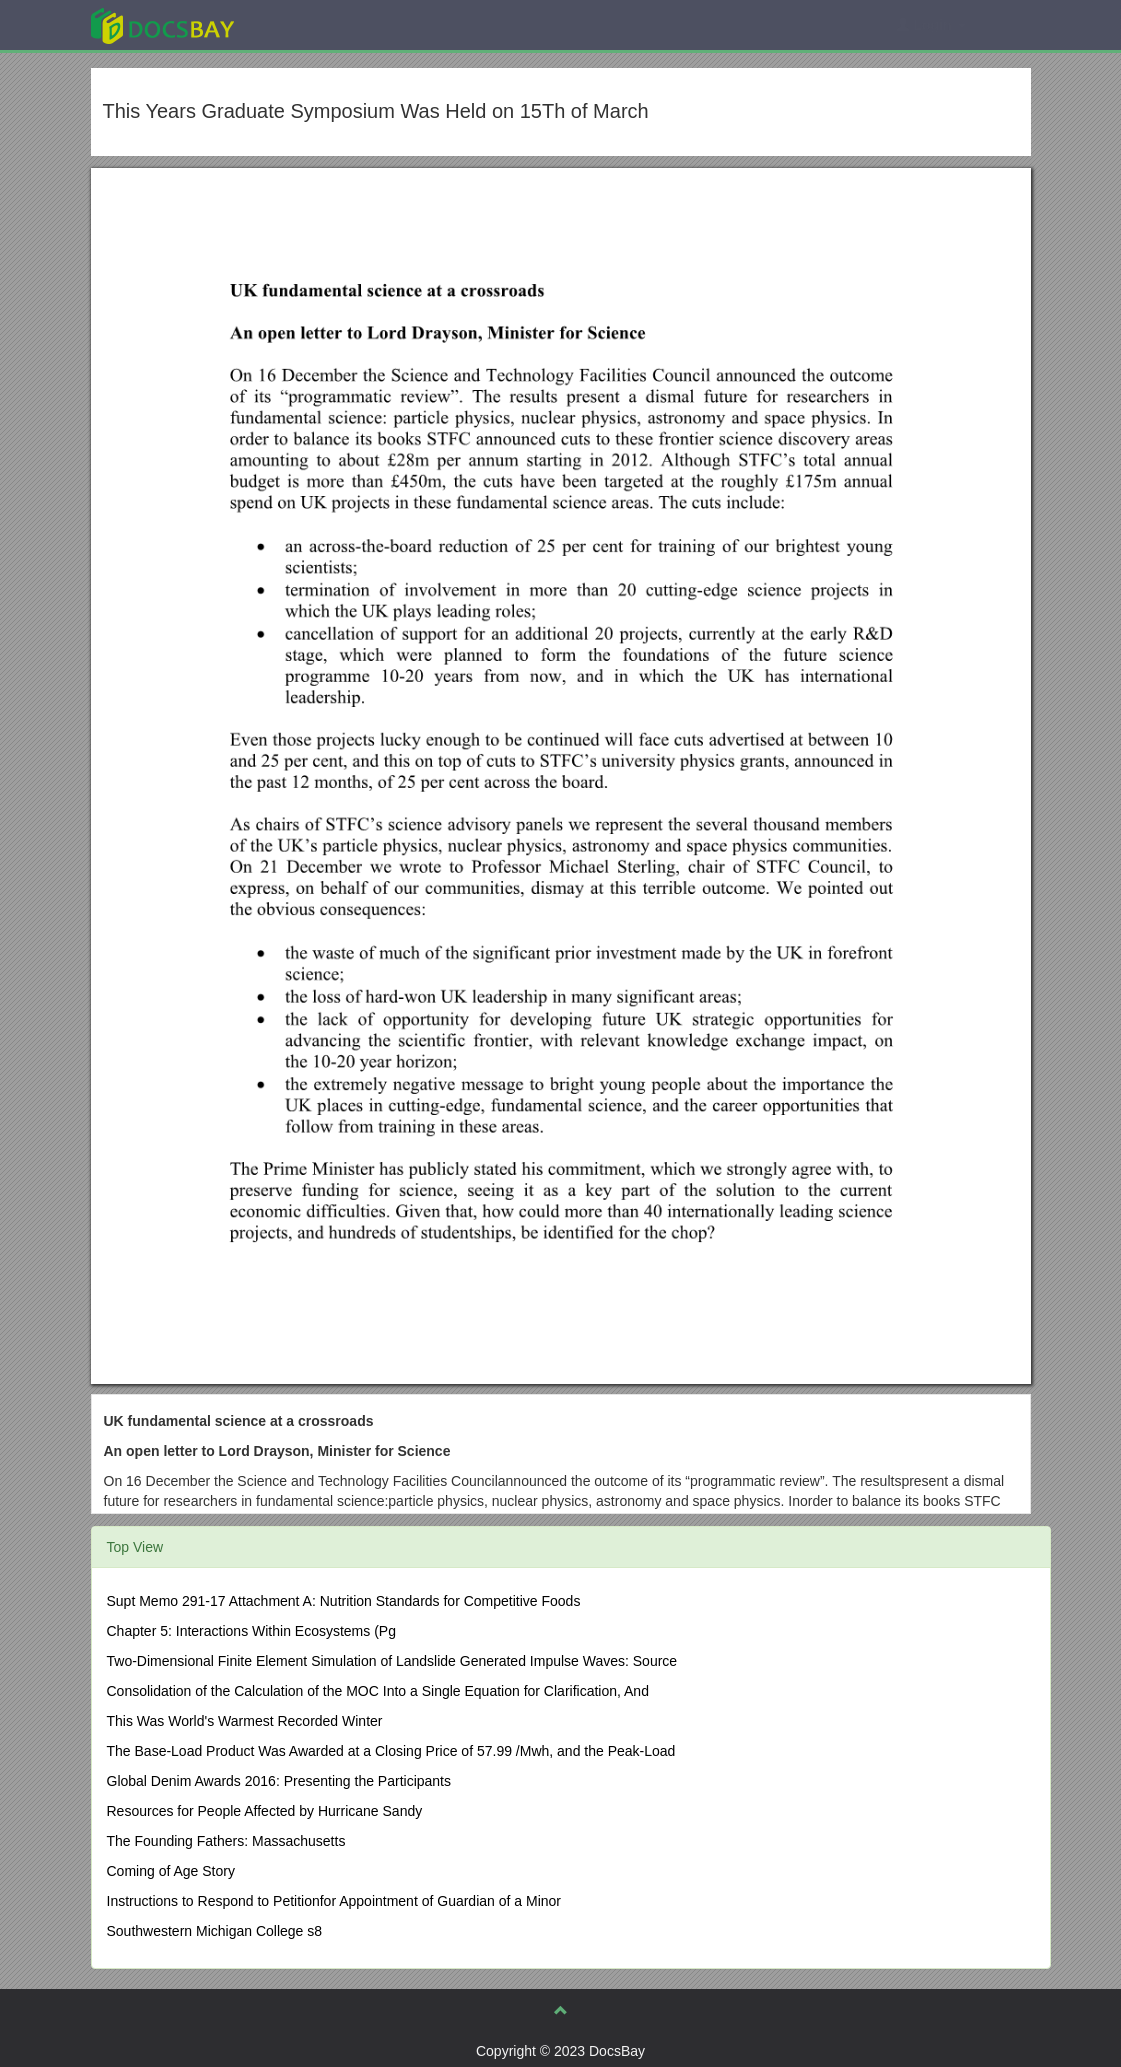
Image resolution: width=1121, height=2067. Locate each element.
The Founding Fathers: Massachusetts (226, 1841)
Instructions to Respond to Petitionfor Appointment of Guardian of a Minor (334, 1901)
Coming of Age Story (171, 1871)
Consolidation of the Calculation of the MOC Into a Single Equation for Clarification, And (378, 1691)
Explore (312, 24)
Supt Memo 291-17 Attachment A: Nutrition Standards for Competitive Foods (344, 1601)
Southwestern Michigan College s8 (215, 1931)
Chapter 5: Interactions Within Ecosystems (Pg (251, 1631)
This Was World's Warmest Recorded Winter (245, 1721)
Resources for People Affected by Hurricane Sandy (265, 1811)
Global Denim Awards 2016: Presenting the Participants (279, 1781)
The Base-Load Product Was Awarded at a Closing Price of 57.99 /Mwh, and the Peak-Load (391, 1751)
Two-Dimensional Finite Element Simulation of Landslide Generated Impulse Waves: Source (392, 1661)
